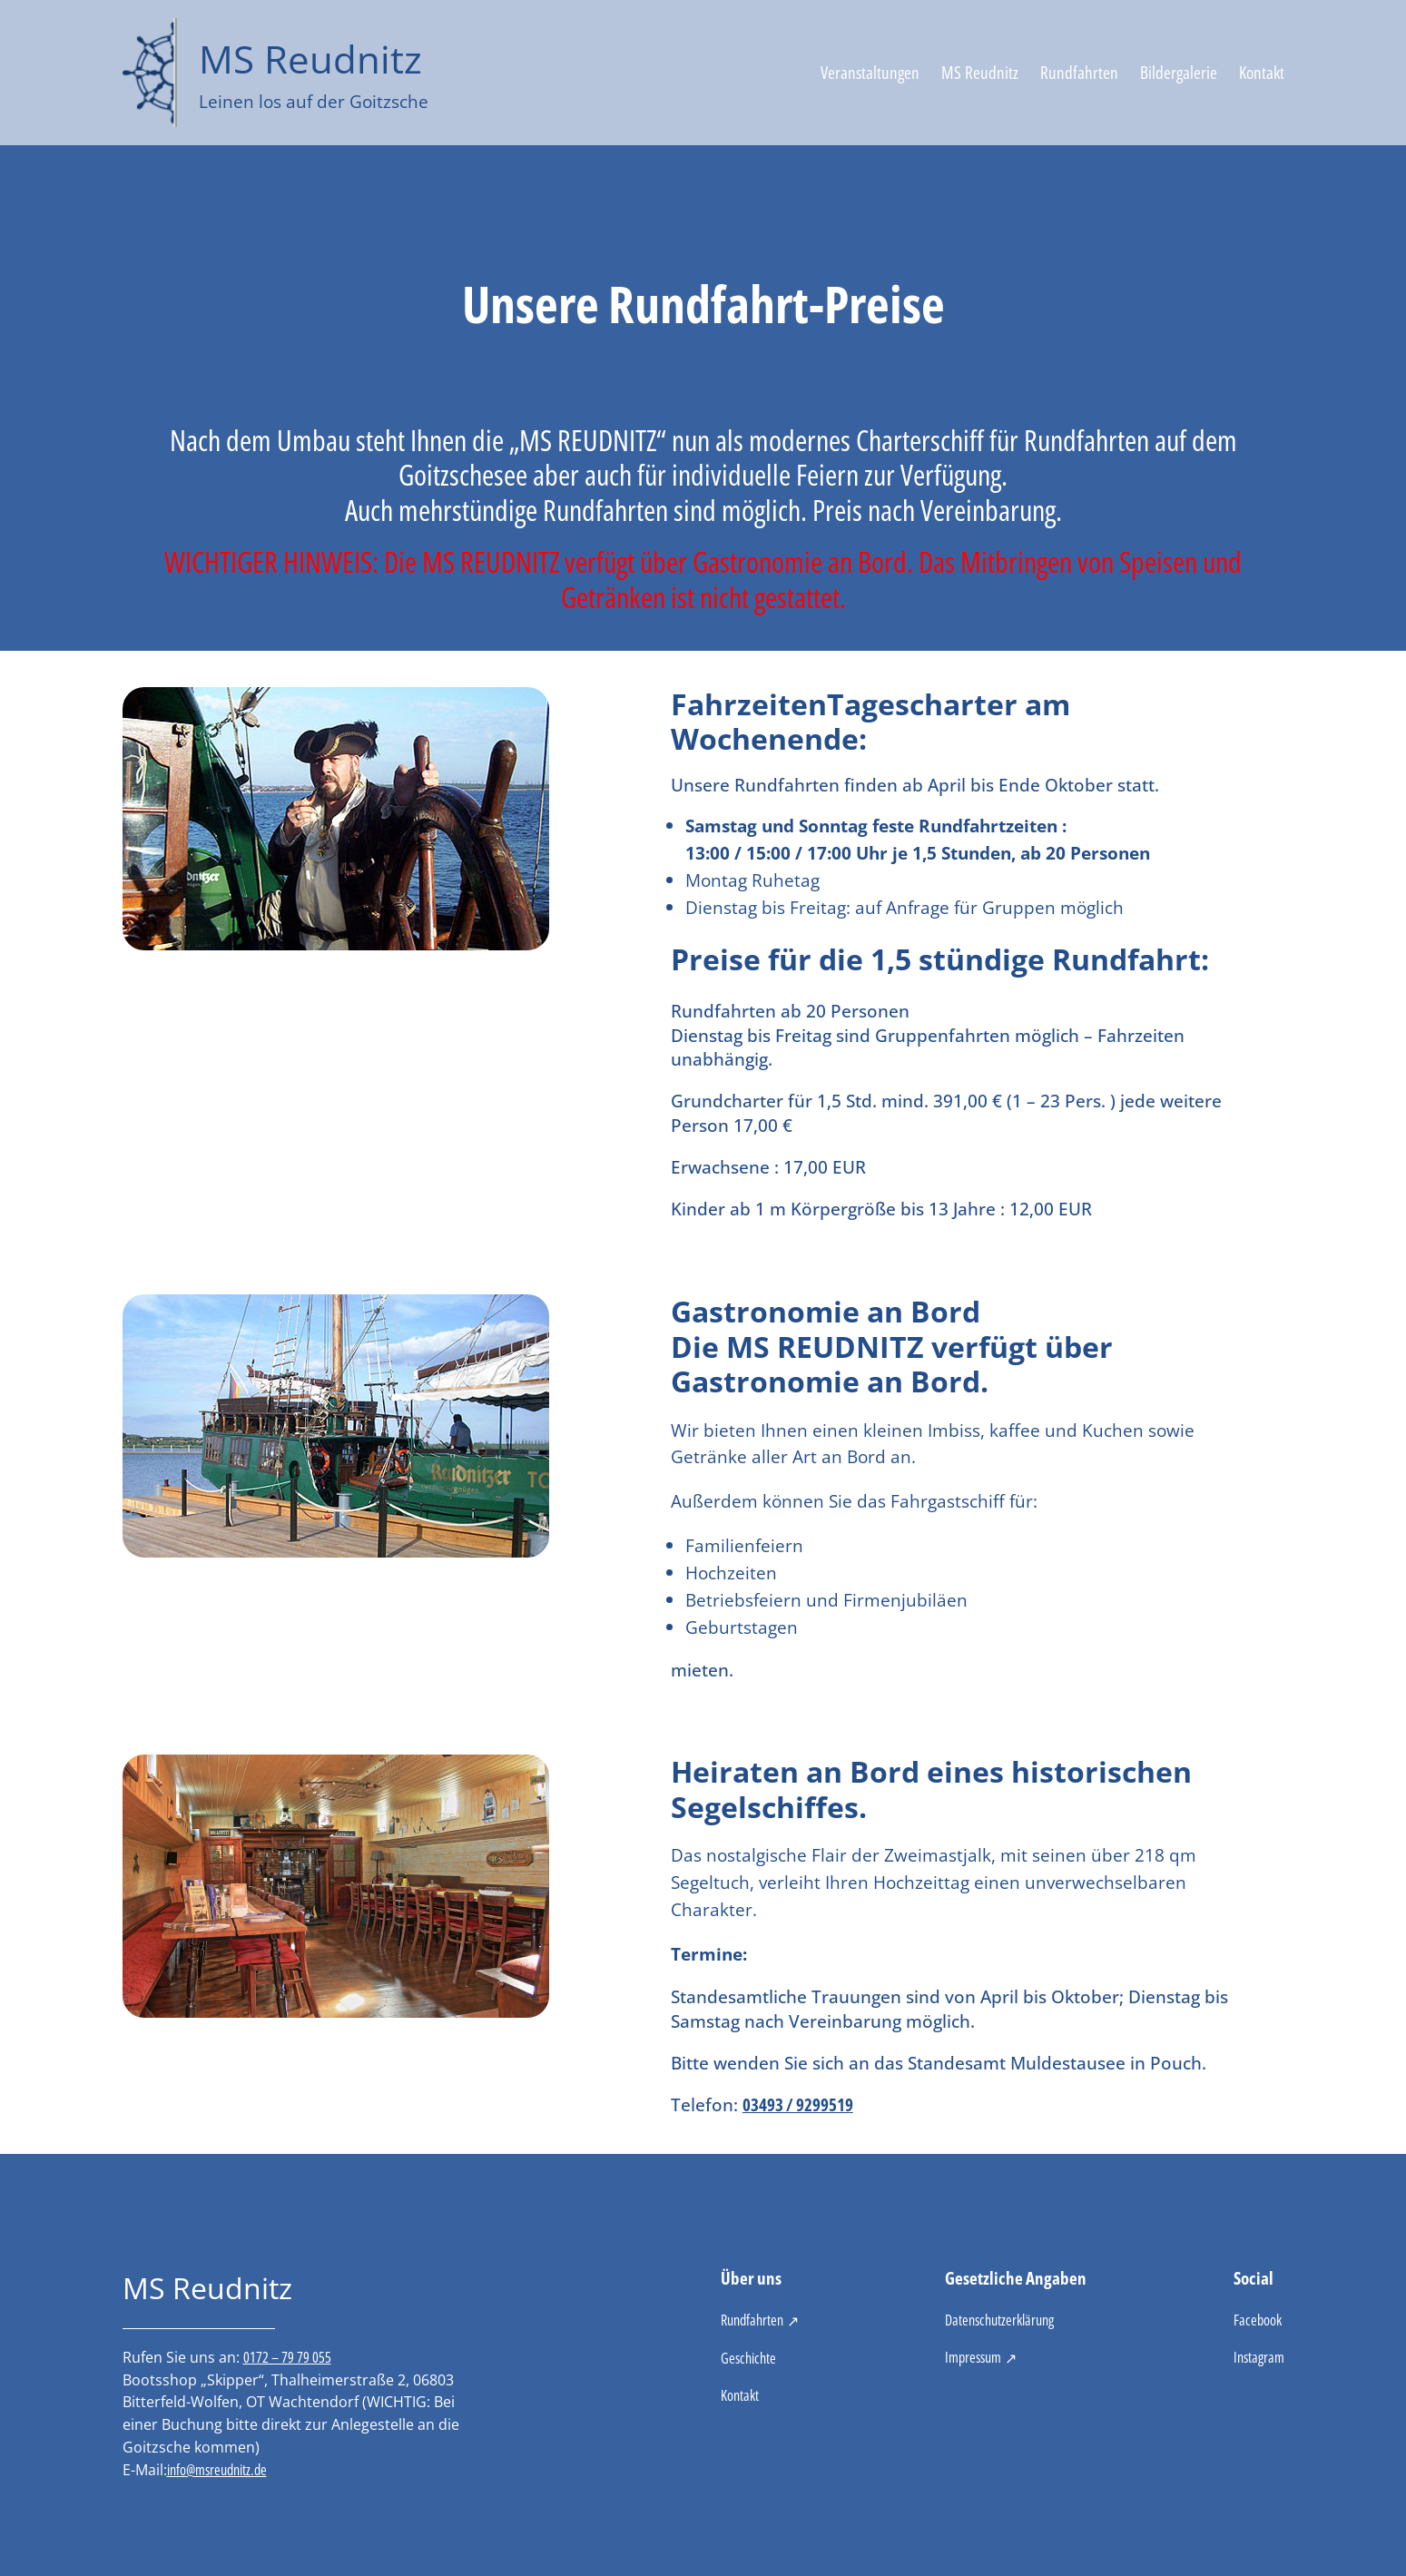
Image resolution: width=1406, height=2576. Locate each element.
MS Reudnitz (310, 59)
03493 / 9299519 (797, 2104)
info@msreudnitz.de (217, 2470)
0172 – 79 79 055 (287, 2357)
